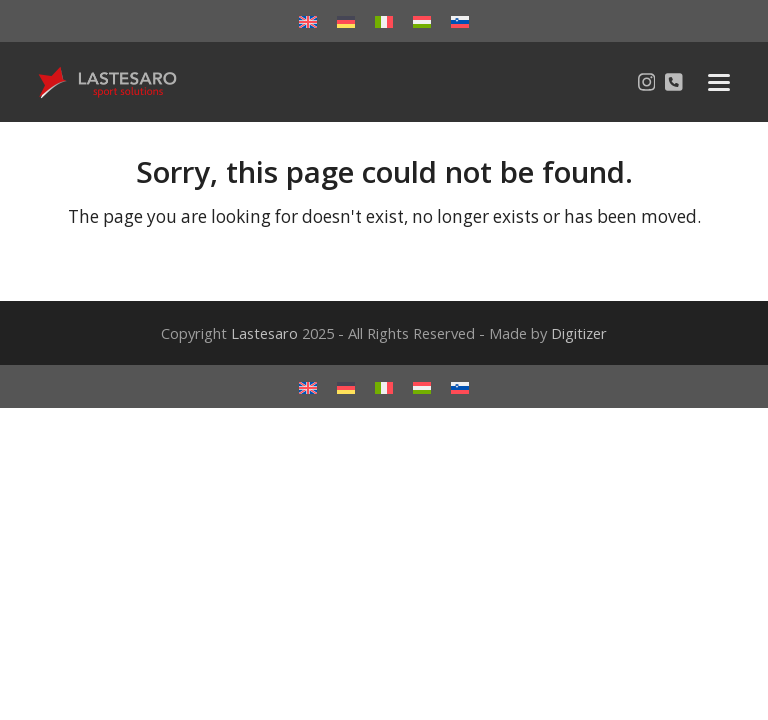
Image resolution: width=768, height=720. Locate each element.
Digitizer (579, 333)
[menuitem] (308, 21)
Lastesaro (264, 333)
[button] (719, 82)
